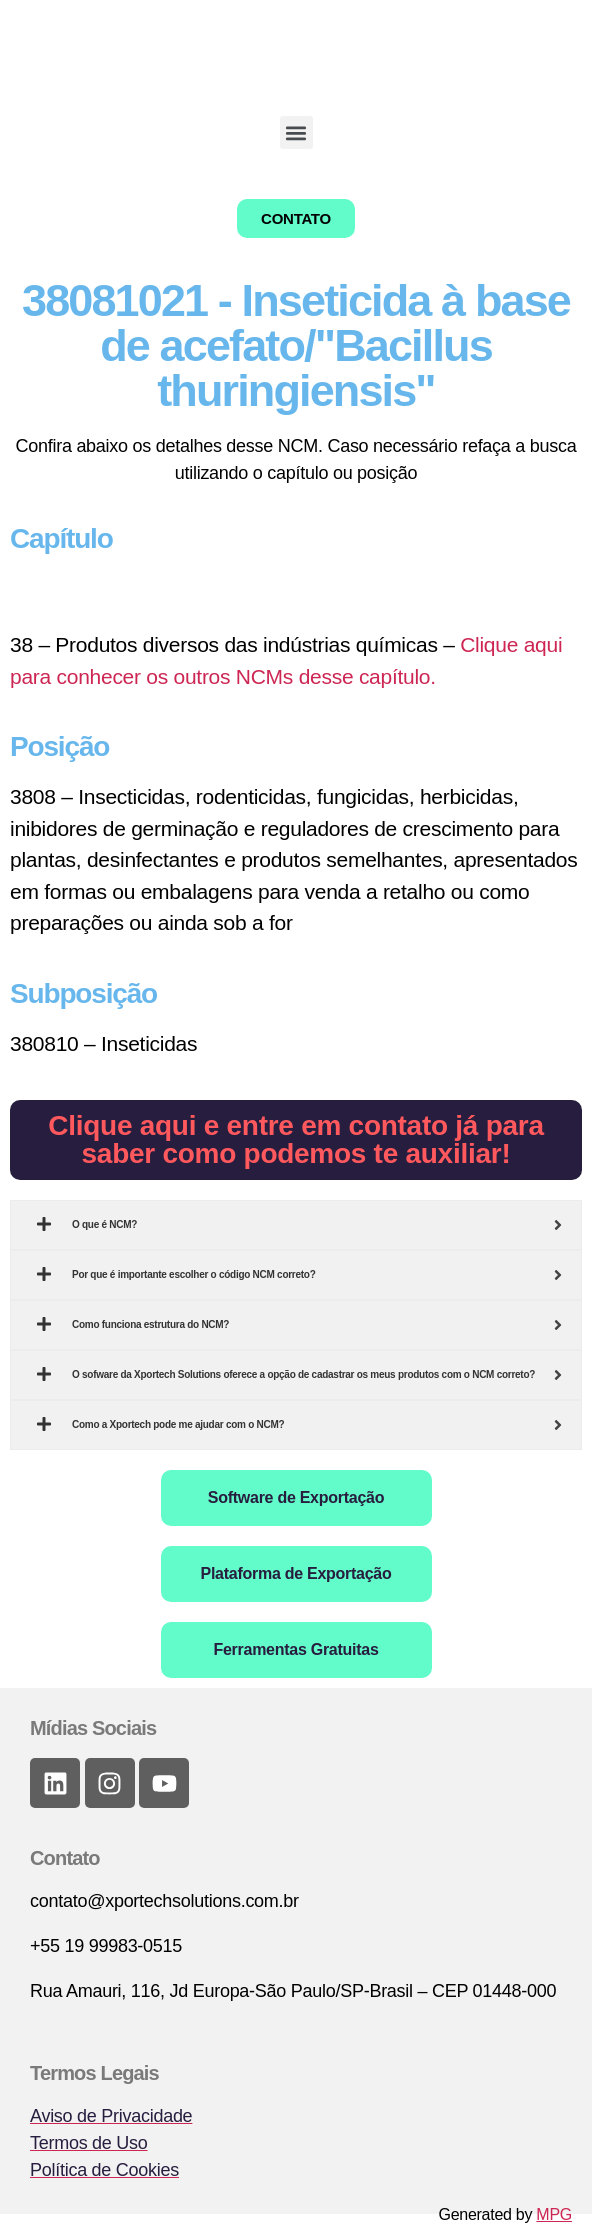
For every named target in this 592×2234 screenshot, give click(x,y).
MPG (554, 2214)
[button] (296, 132)
